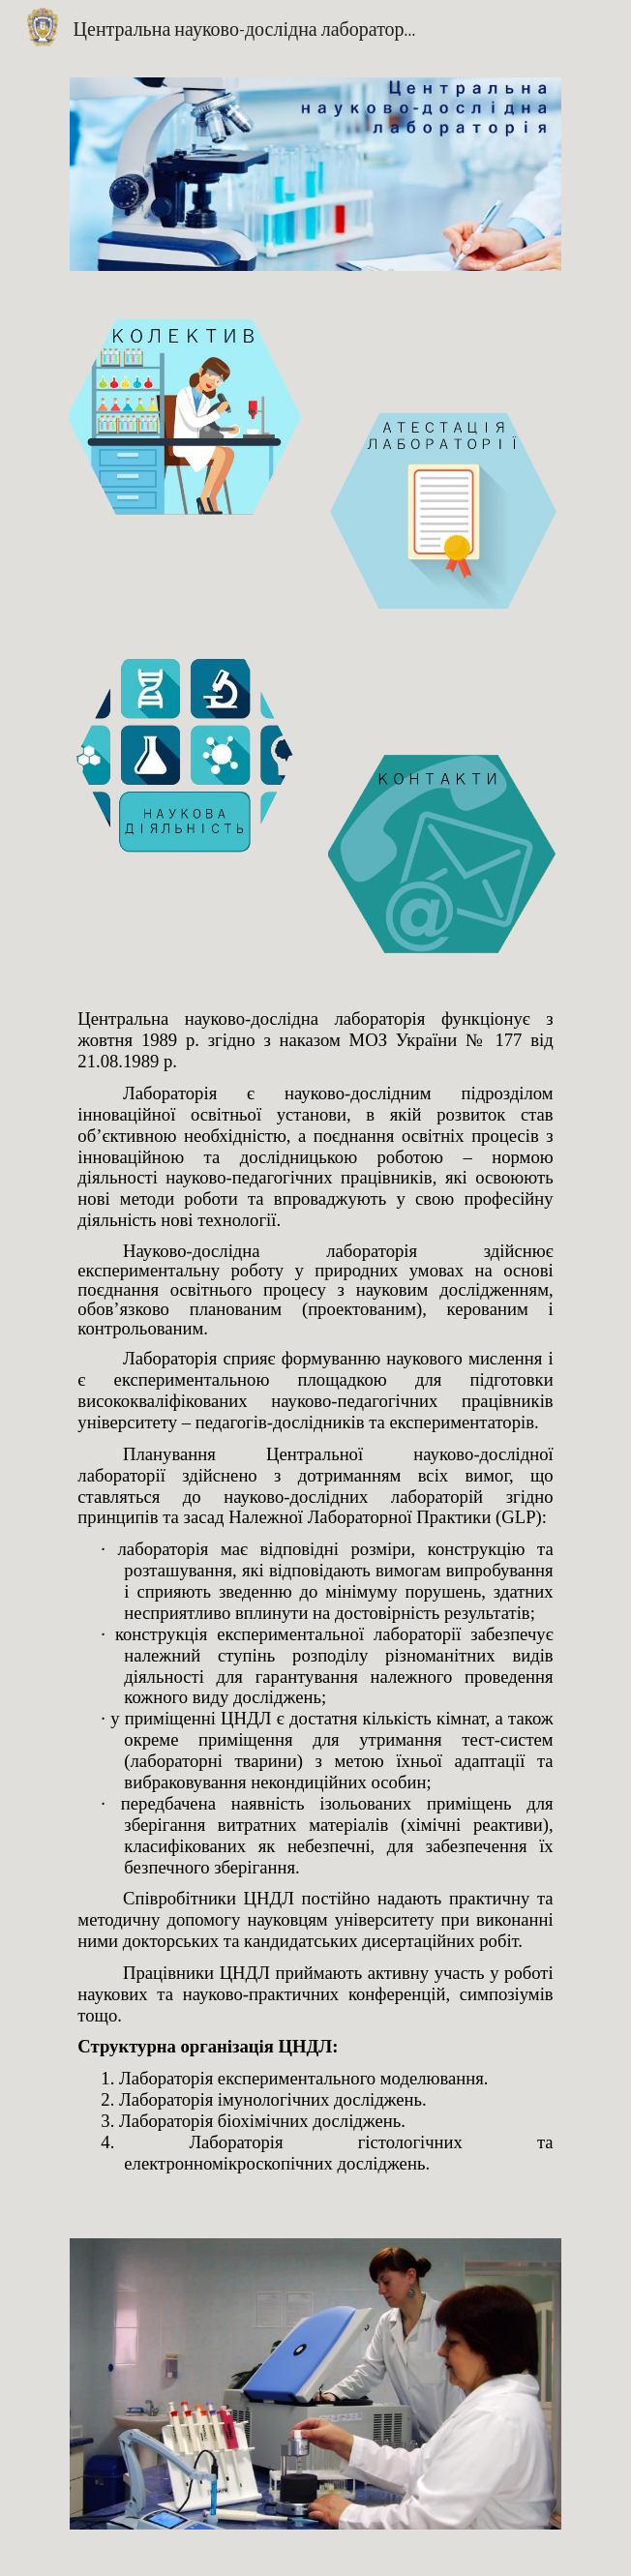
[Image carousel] (315, 2395)
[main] (315, 1596)
